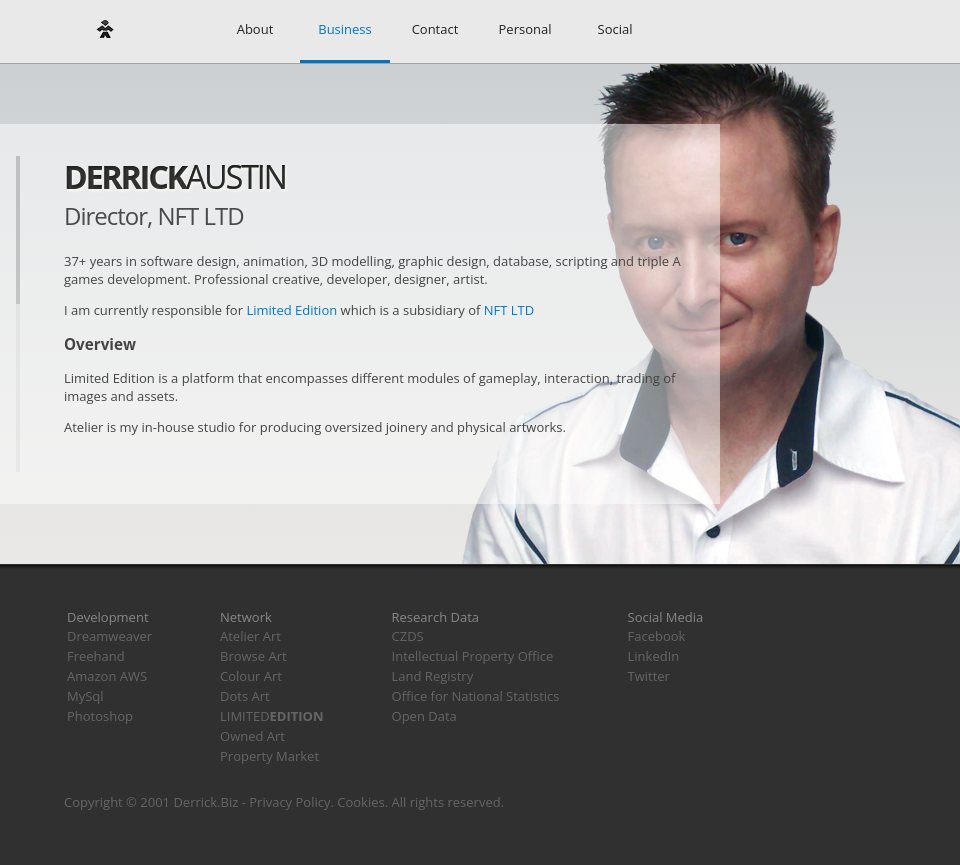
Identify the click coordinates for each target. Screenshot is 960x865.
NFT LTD (509, 310)
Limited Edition (291, 310)
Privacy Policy (289, 802)
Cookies (360, 802)
